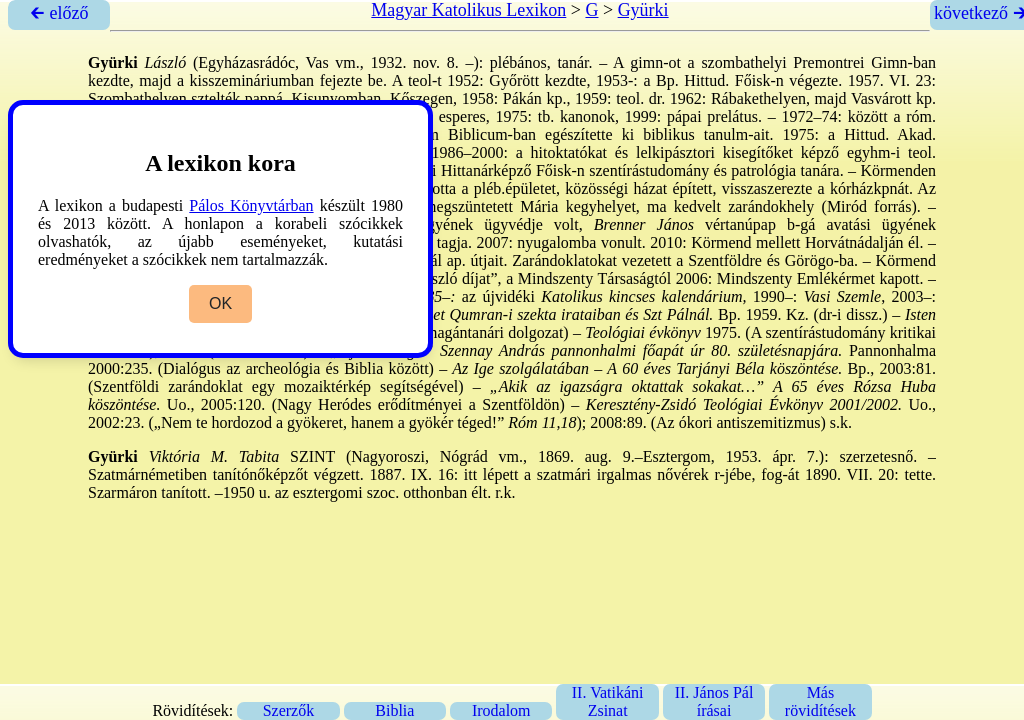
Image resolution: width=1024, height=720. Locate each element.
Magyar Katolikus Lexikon (468, 10)
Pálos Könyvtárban (251, 205)
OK (220, 303)
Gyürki (643, 10)
